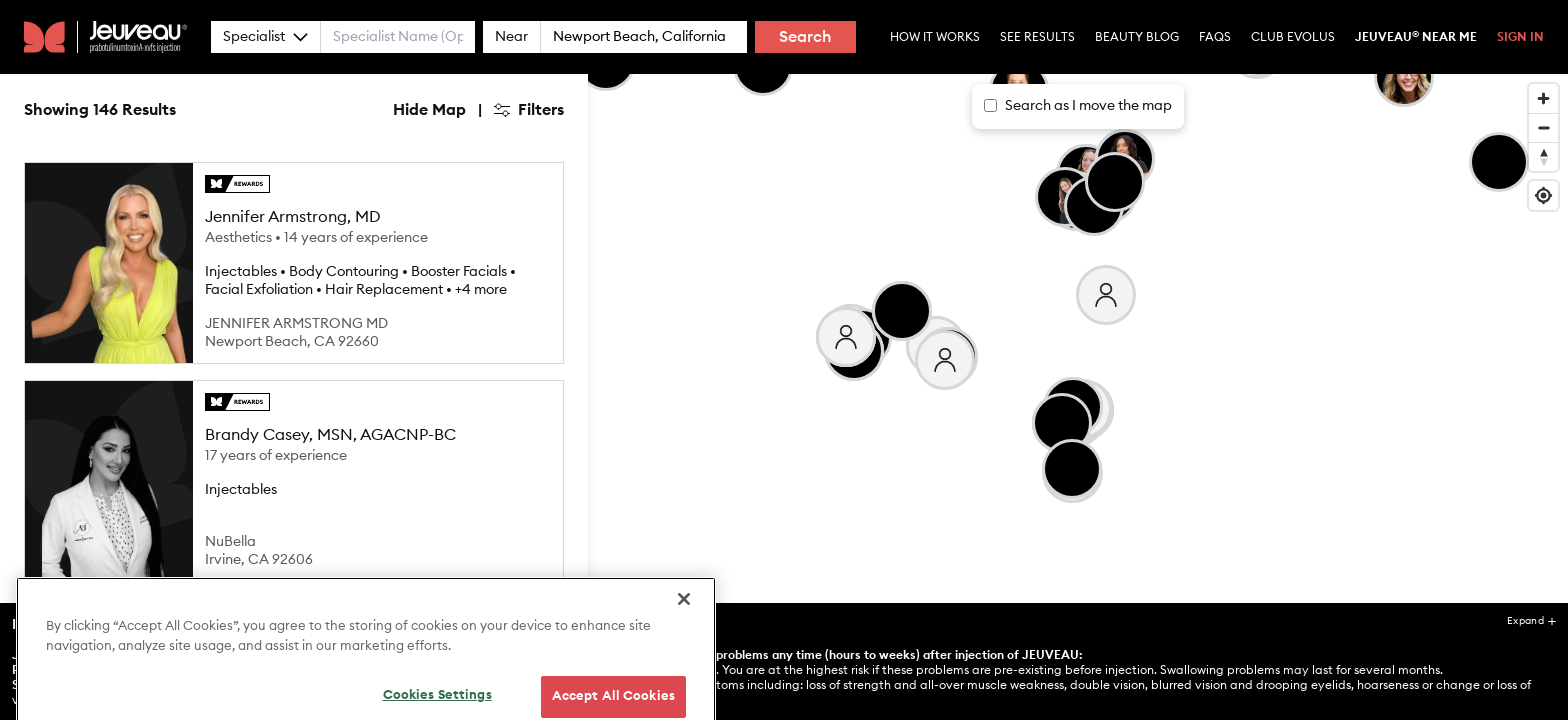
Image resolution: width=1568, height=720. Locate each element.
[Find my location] (1543, 195)
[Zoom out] (1543, 127)
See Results (1037, 37)
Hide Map (429, 110)
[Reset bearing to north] (1543, 156)
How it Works (935, 37)
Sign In (1520, 37)
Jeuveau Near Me (1416, 37)
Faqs (1215, 37)
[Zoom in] (1543, 98)
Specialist (265, 37)
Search (805, 37)
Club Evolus (1293, 37)
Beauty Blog (1137, 37)
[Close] (684, 651)
